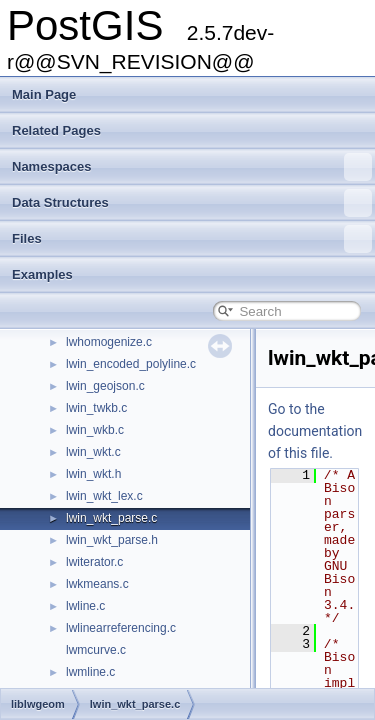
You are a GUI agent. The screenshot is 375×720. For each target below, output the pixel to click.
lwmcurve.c (96, 650)
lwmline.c (90, 672)
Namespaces (192, 167)
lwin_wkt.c (93, 452)
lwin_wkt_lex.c (104, 496)
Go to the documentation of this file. (315, 431)
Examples (42, 274)
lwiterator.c (94, 562)
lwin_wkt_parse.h (112, 540)
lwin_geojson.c (105, 386)
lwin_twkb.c (96, 408)
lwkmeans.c (97, 584)
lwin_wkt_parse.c (111, 518)
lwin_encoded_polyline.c (131, 364)
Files (192, 239)
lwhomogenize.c (109, 342)
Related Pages (56, 130)
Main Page (44, 94)
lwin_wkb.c (95, 430)
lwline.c (85, 606)
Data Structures (192, 203)
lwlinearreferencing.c (121, 628)
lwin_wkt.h (93, 474)
